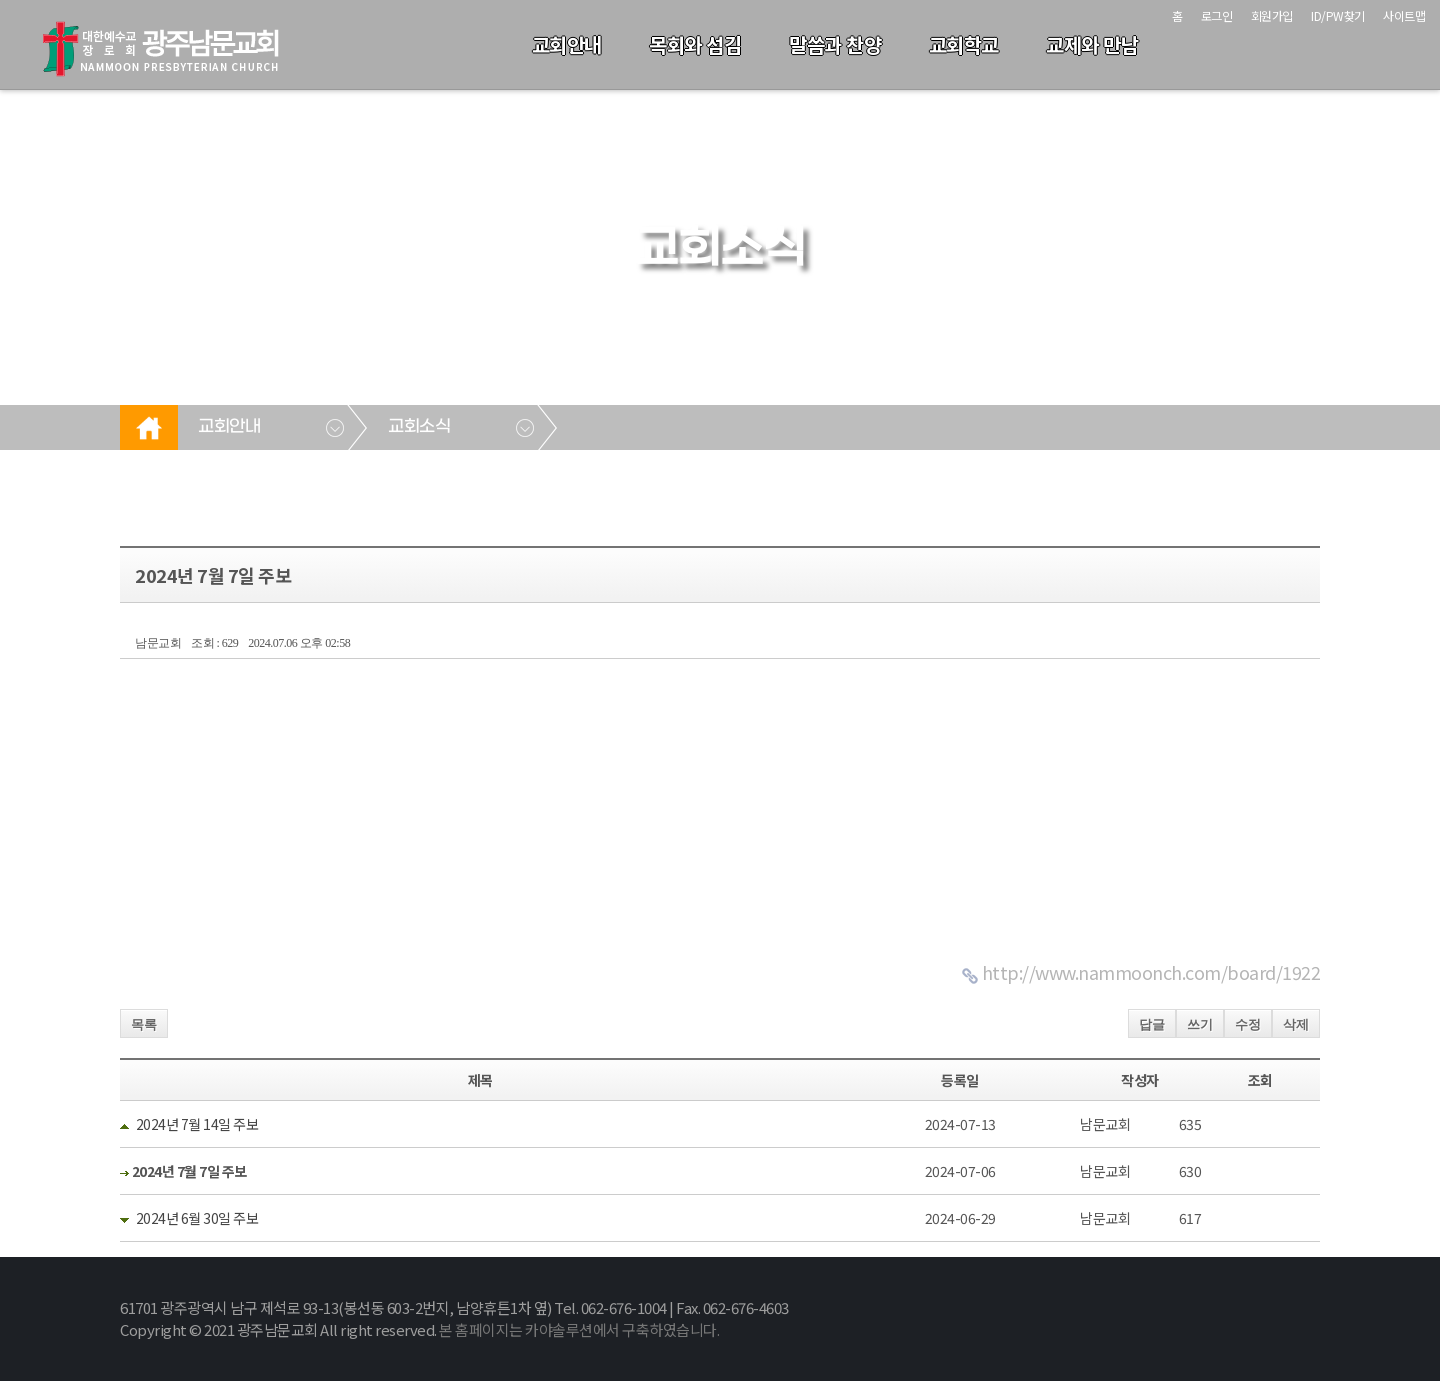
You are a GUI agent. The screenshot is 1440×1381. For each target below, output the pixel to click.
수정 (1248, 1024)
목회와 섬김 (695, 44)
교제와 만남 (1092, 44)
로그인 (1217, 15)
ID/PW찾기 (1338, 15)
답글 (1152, 1024)
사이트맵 (1404, 15)
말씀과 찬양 (835, 44)
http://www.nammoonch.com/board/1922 (1151, 972)
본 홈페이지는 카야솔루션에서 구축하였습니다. (579, 1329)
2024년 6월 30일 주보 (197, 1218)
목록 (144, 1024)
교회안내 (567, 44)
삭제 (1296, 1024)
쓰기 (1200, 1024)
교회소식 (419, 427)
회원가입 (1272, 15)
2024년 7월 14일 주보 (197, 1124)
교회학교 (964, 44)
